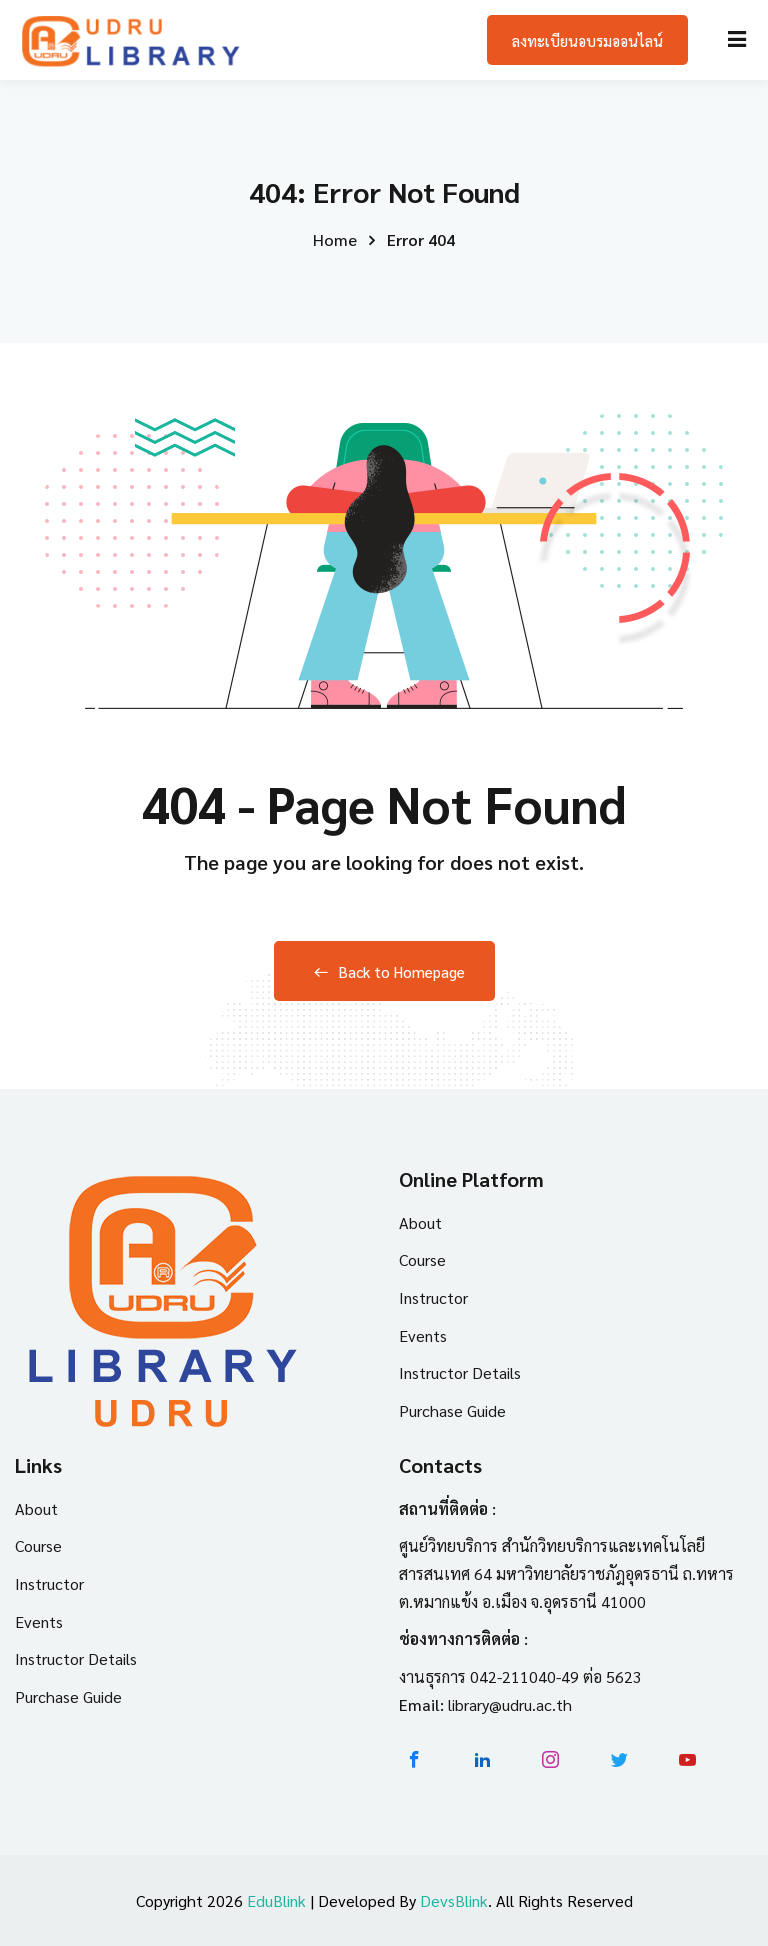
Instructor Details (460, 1372)
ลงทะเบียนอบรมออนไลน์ (587, 40)
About (420, 1222)
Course (422, 1259)
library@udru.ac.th (510, 1704)
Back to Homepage (384, 971)
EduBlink (276, 1900)
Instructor (433, 1297)
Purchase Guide (452, 1410)
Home (335, 239)
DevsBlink (454, 1900)
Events (423, 1335)
